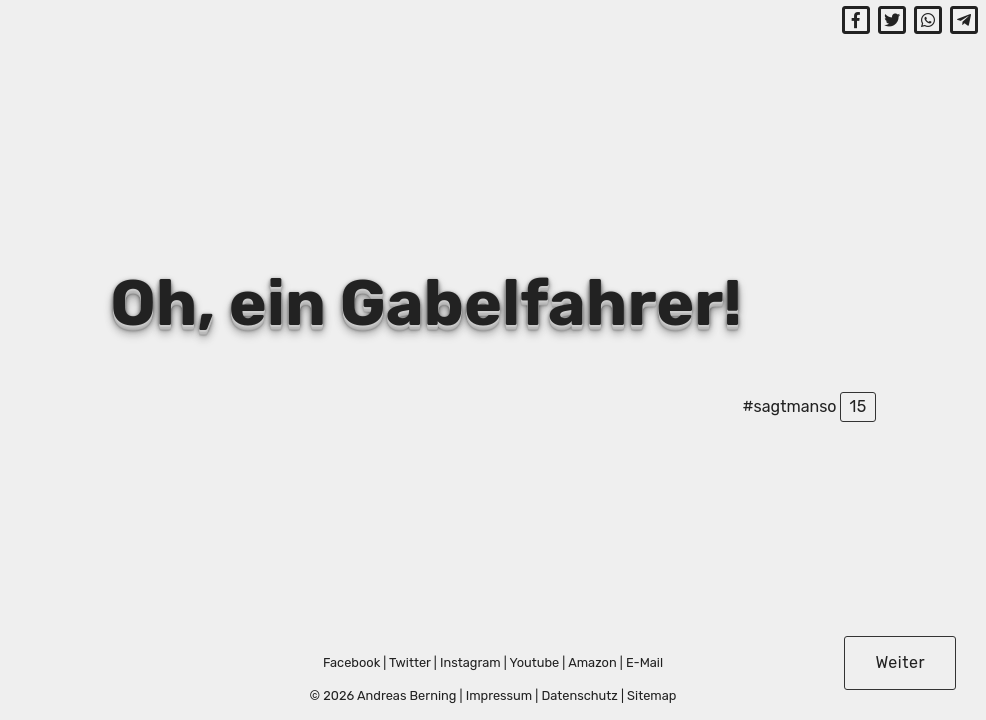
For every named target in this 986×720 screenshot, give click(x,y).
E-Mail (644, 662)
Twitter (410, 662)
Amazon (592, 662)
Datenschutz (579, 695)
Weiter (900, 662)
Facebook (351, 662)
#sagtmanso (789, 406)
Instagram (470, 662)
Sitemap (651, 695)
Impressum (499, 695)
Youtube (534, 662)
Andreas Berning (406, 695)
